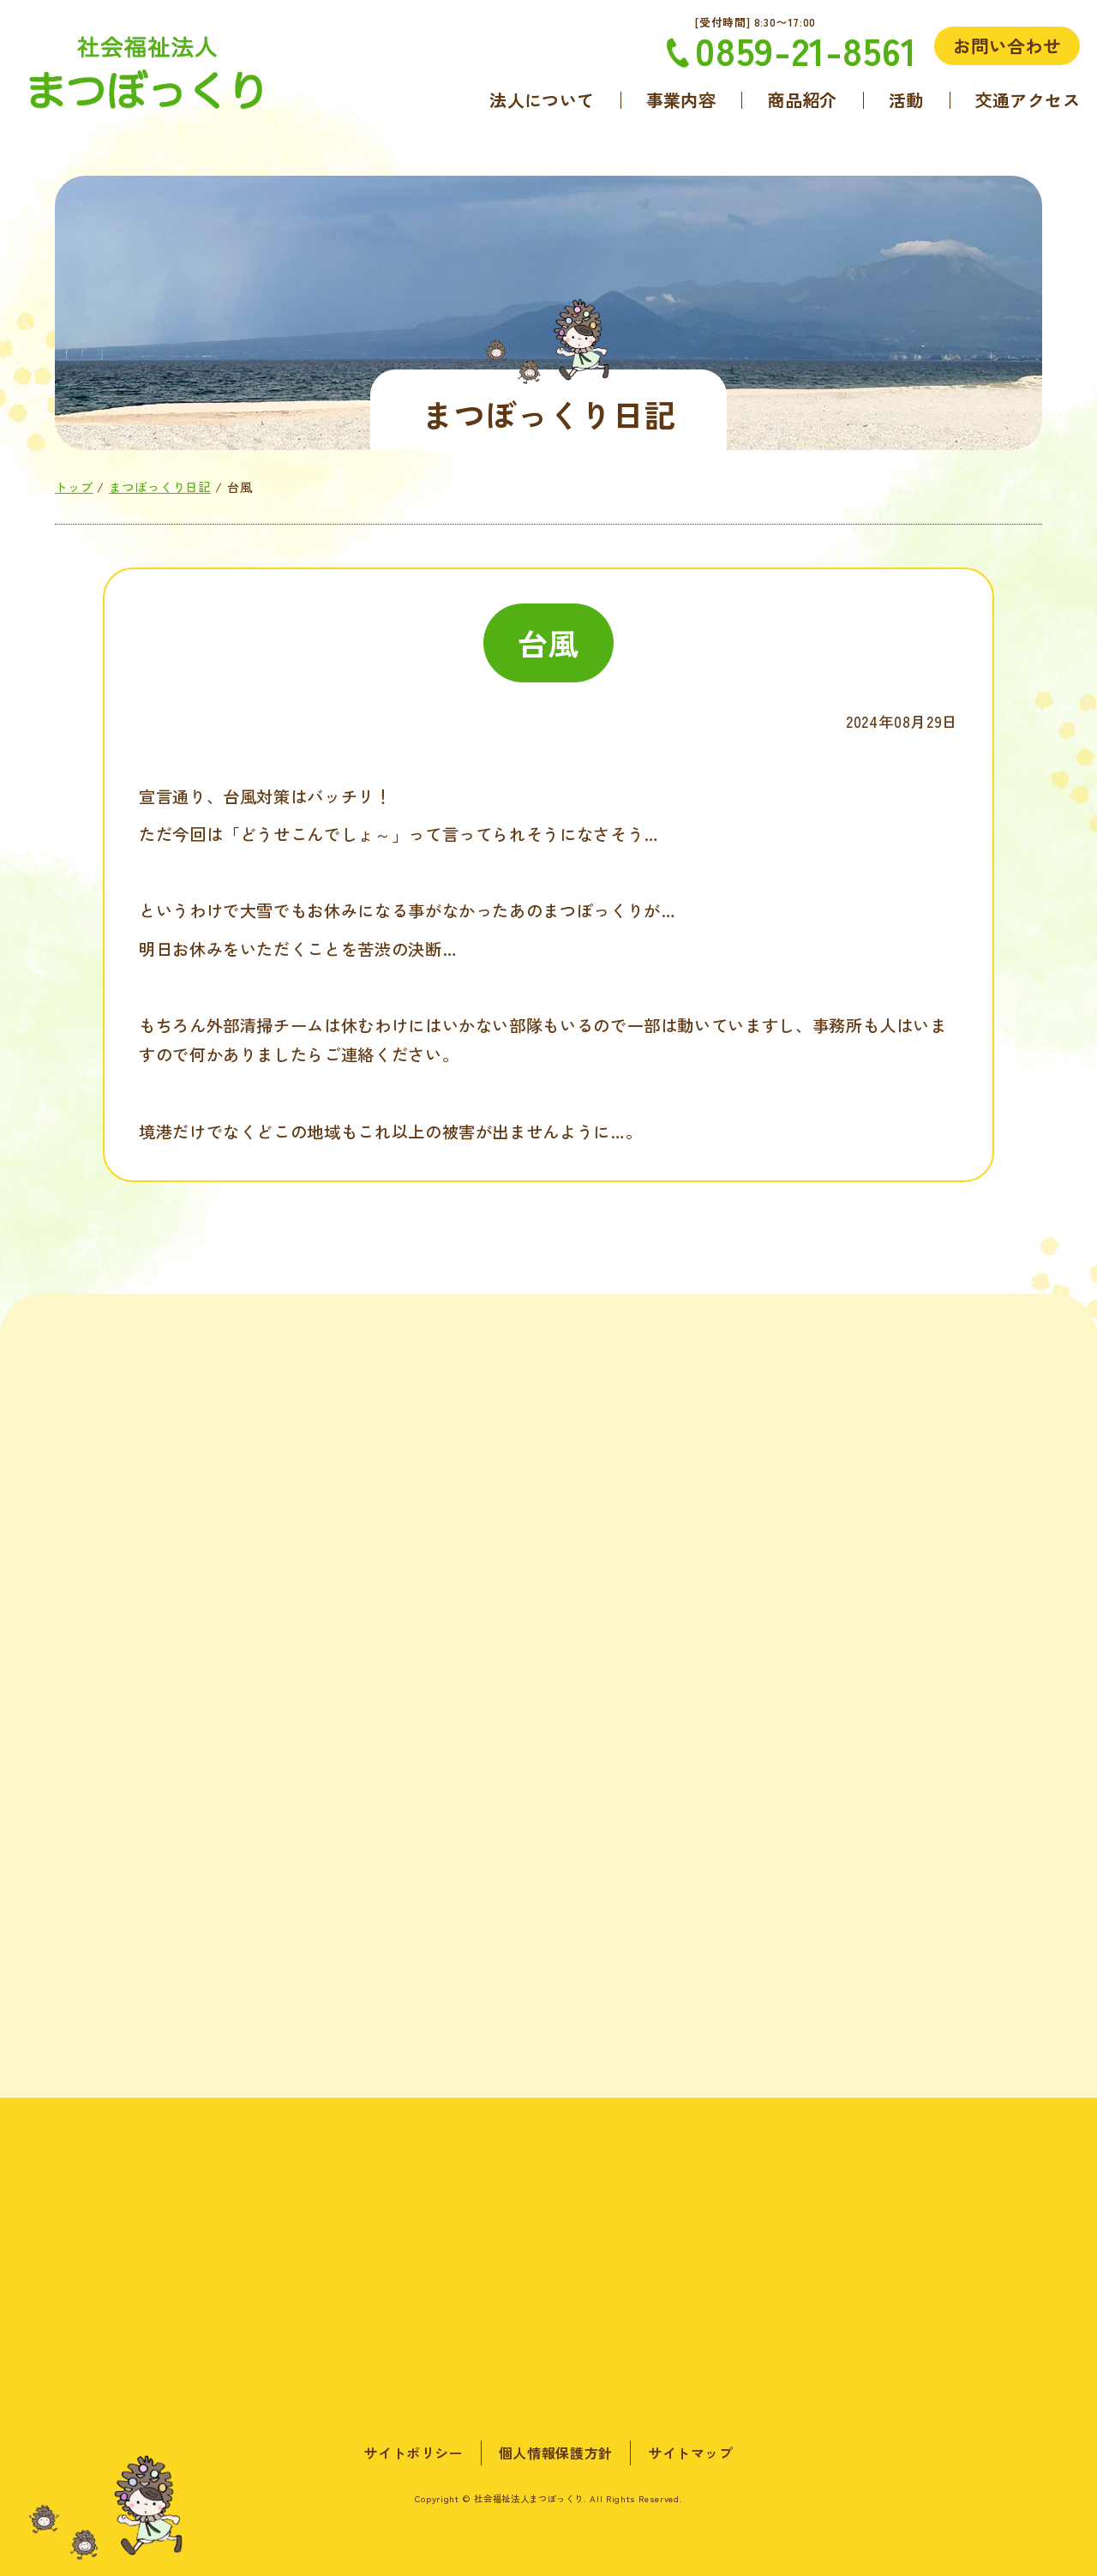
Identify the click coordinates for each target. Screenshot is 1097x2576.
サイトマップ (691, 2452)
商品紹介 (802, 100)
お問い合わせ (1007, 45)
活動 (906, 100)
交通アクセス (1027, 100)
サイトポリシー (413, 2452)
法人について (541, 100)
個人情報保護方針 (556, 2452)
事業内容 (681, 100)
